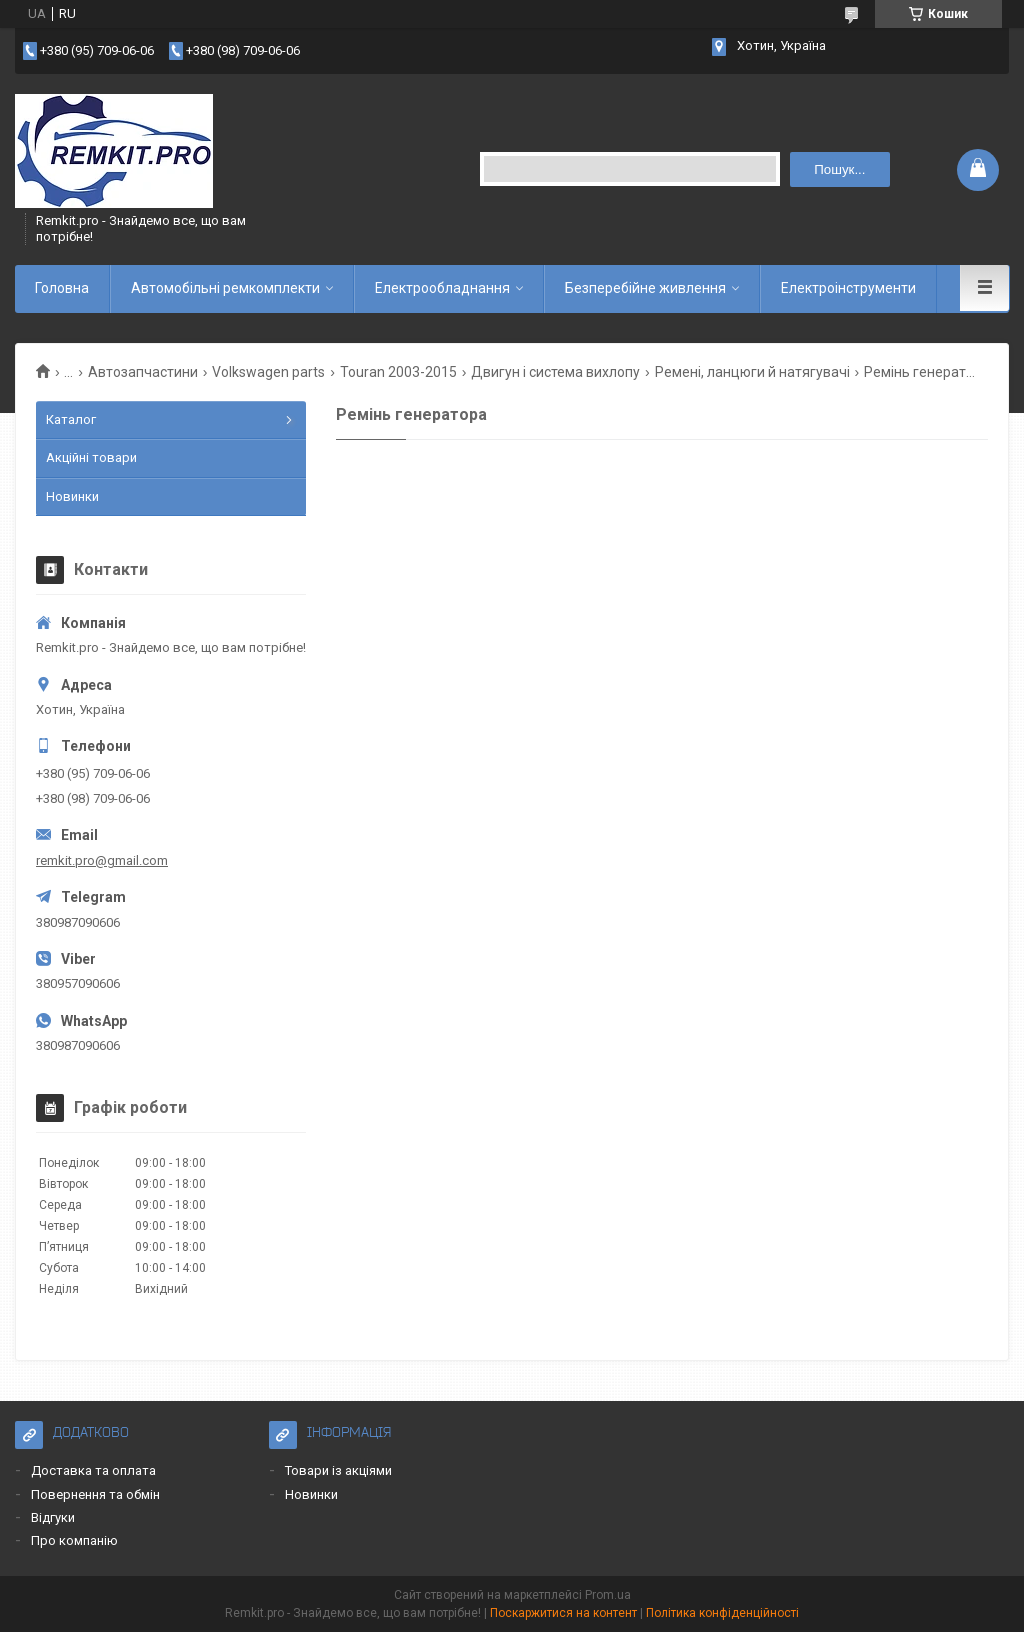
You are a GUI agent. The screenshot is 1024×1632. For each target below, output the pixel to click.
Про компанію (74, 1540)
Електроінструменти (848, 288)
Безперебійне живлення (645, 288)
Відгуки (53, 1517)
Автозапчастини (143, 372)
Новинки (72, 496)
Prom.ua (608, 1595)
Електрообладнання (442, 288)
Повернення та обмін (95, 1494)
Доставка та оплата (93, 1470)
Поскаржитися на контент (563, 1613)
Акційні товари (91, 457)
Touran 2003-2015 (398, 372)
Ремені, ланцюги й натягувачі (752, 372)
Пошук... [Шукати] (839, 169)
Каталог (71, 419)
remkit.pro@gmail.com (102, 860)
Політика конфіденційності (722, 1613)
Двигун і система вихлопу (555, 372)
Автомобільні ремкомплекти (225, 288)
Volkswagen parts (268, 372)
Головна (62, 288)
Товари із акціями (338, 1470)
